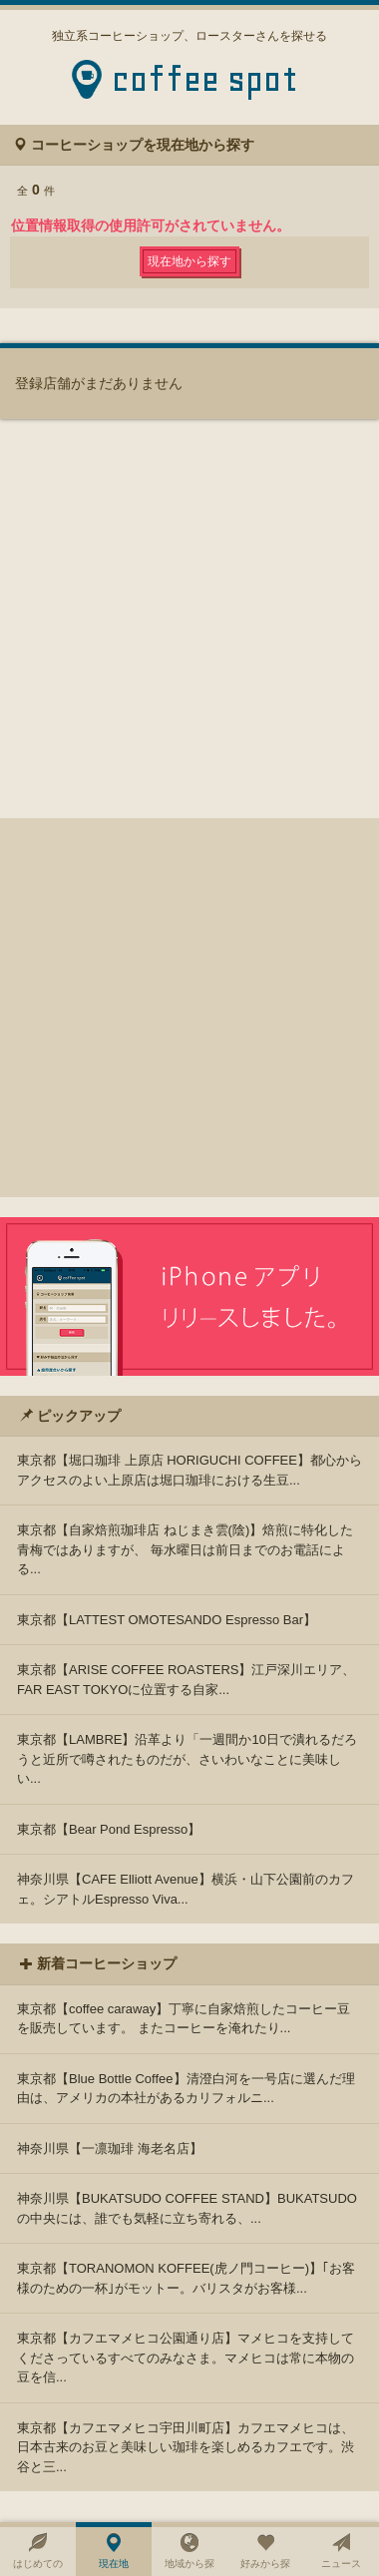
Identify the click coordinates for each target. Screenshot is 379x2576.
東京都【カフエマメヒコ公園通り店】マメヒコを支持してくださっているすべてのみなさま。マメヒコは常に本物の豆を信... (185, 2357)
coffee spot (205, 85)
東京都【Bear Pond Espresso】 (108, 1829)
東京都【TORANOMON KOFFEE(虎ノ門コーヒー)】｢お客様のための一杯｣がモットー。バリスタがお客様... (186, 2278)
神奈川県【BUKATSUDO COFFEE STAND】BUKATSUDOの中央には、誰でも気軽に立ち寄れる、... (187, 2208)
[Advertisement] (189, 1007)
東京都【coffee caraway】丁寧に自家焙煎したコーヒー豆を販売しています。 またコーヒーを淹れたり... (183, 2018)
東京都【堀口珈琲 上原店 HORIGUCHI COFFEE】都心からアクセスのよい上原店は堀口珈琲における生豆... (189, 1470)
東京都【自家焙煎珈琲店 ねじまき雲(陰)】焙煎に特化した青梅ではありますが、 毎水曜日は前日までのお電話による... (185, 1549)
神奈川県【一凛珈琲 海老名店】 (109, 2148)
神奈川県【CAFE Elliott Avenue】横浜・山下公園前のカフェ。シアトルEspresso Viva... (185, 1889)
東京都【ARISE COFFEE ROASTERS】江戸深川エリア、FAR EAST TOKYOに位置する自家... (186, 1679)
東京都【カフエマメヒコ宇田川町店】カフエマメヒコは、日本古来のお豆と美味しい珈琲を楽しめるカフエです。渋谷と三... (185, 2447)
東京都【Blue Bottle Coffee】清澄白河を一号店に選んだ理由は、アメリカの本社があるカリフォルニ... (186, 2088)
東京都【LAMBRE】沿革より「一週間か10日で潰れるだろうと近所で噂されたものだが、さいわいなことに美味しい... (187, 1759)
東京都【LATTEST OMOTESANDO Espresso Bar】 (166, 1619)
